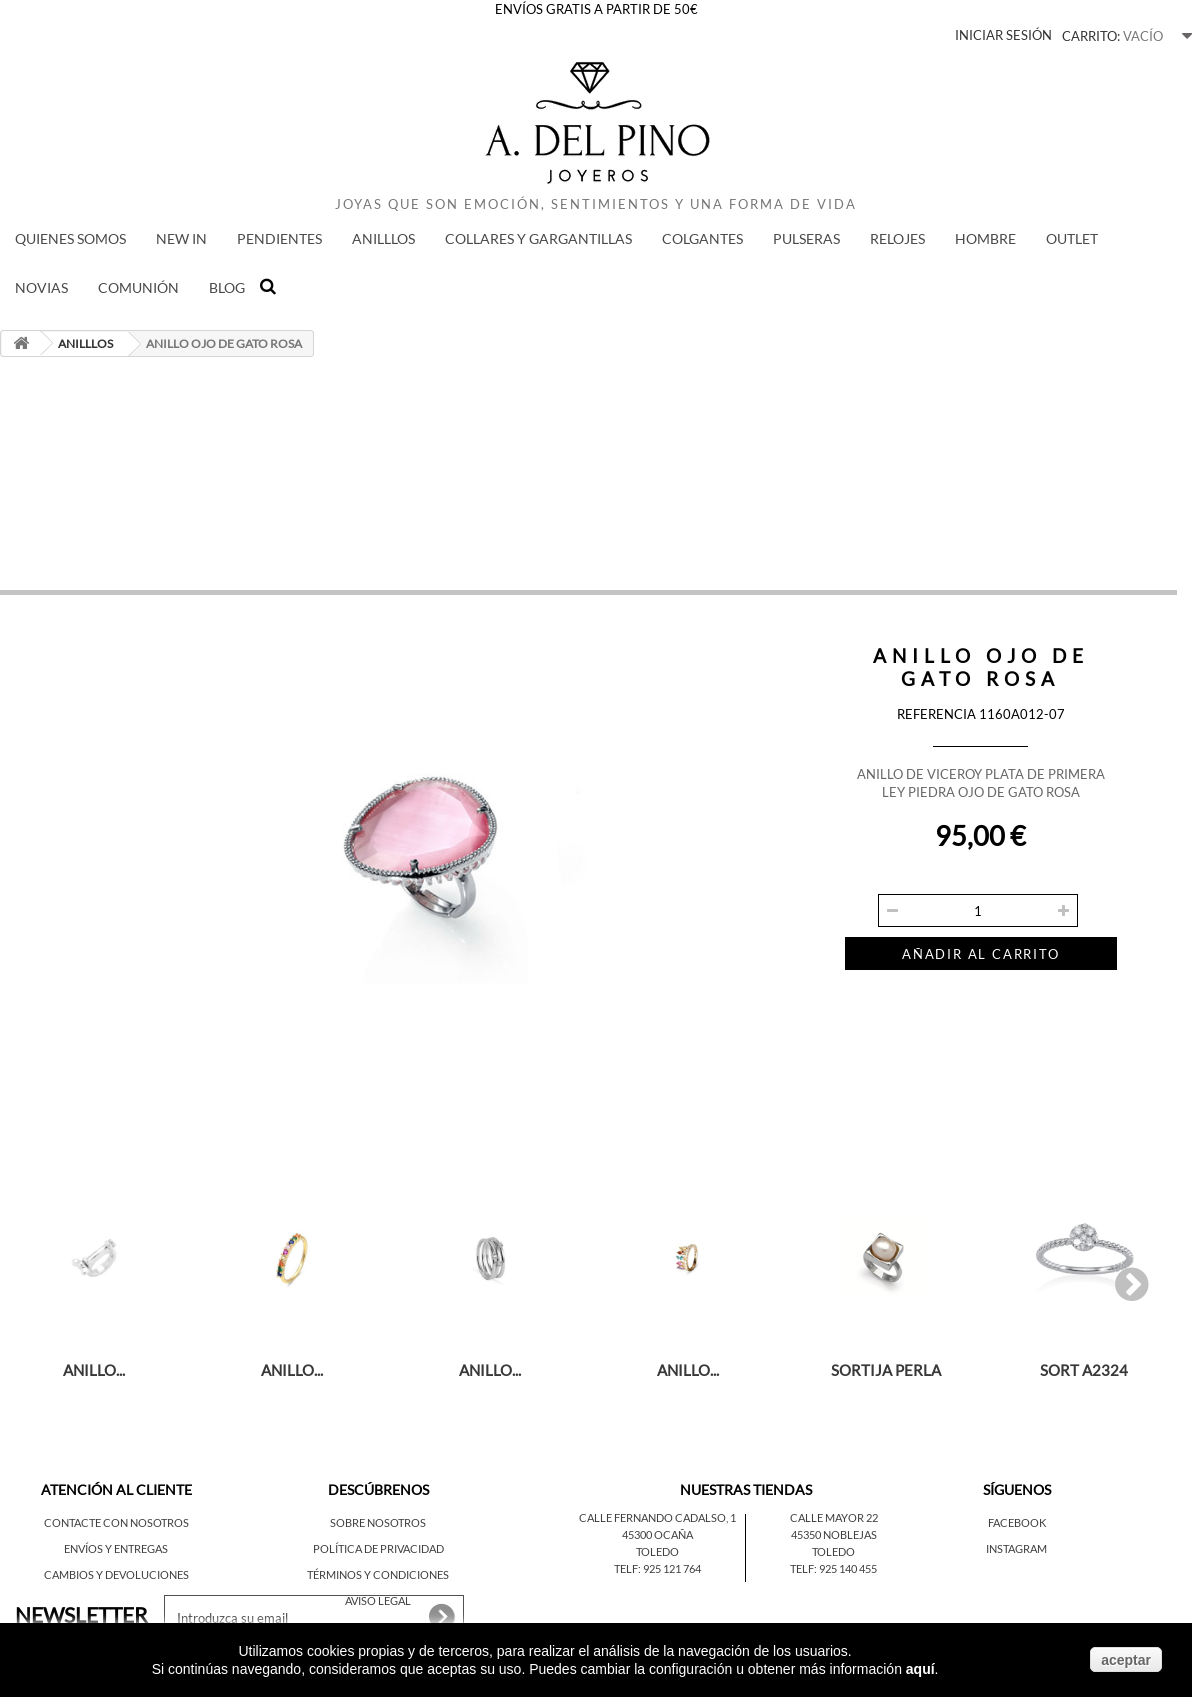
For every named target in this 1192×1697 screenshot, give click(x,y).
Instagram (1016, 1548)
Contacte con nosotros (116, 1522)
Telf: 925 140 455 (833, 1568)
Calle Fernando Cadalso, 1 (657, 1517)
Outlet (1072, 238)
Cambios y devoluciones (116, 1574)
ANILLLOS (383, 238)
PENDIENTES (279, 238)
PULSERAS (806, 238)
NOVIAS (41, 287)
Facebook (1017, 1522)
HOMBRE (985, 238)
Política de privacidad (378, 1548)
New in (181, 238)
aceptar (1126, 1660)
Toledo (657, 1551)
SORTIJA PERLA (886, 1370)
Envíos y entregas (116, 1548)
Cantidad (872, 878)
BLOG (227, 287)
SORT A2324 (1084, 1370)
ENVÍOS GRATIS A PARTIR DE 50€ (596, 9)
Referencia (936, 714)
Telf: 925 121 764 (657, 1568)
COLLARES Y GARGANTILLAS (538, 238)
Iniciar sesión (1003, 35)
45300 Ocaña (657, 1534)
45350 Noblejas (834, 1534)
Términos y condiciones (378, 1574)
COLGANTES (702, 238)
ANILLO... (94, 1370)
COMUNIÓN (138, 287)
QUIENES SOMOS (70, 238)
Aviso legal (378, 1600)
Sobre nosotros (378, 1522)
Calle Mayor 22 (834, 1517)
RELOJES (897, 238)
